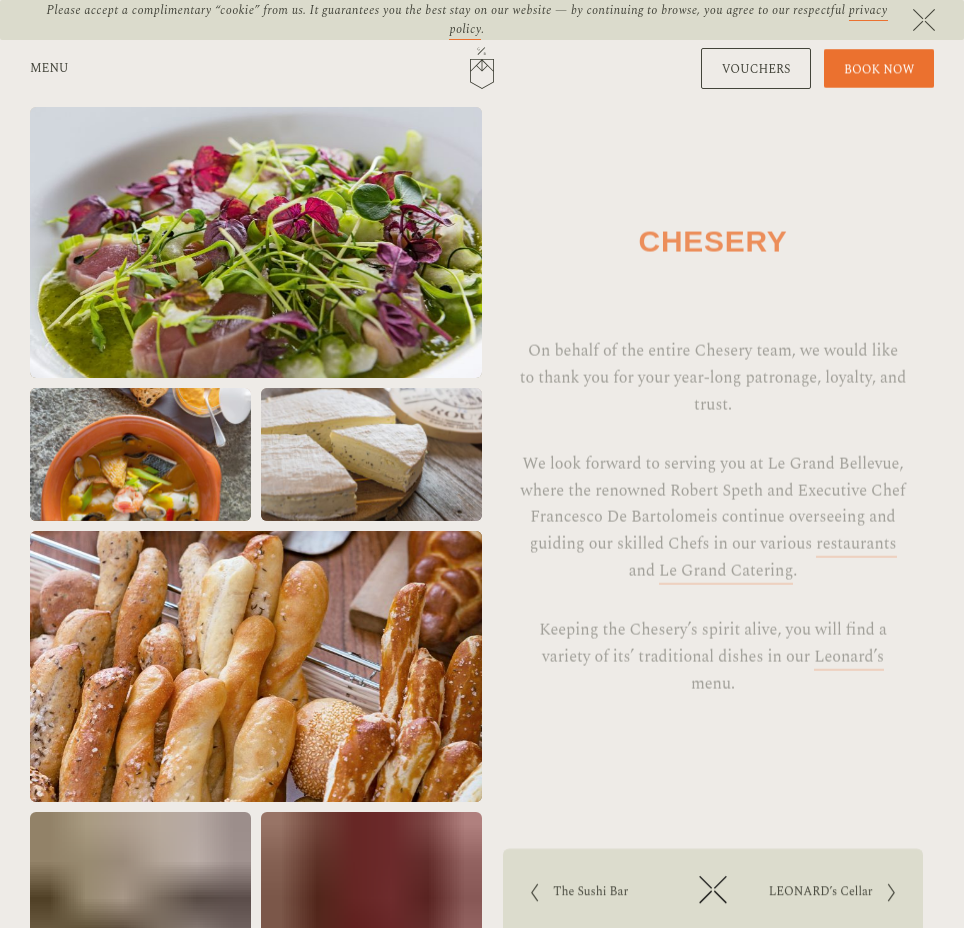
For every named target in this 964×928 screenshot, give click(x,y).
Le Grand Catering (726, 593)
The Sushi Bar (597, 894)
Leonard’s (849, 679)
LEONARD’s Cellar (823, 894)
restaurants (856, 566)
